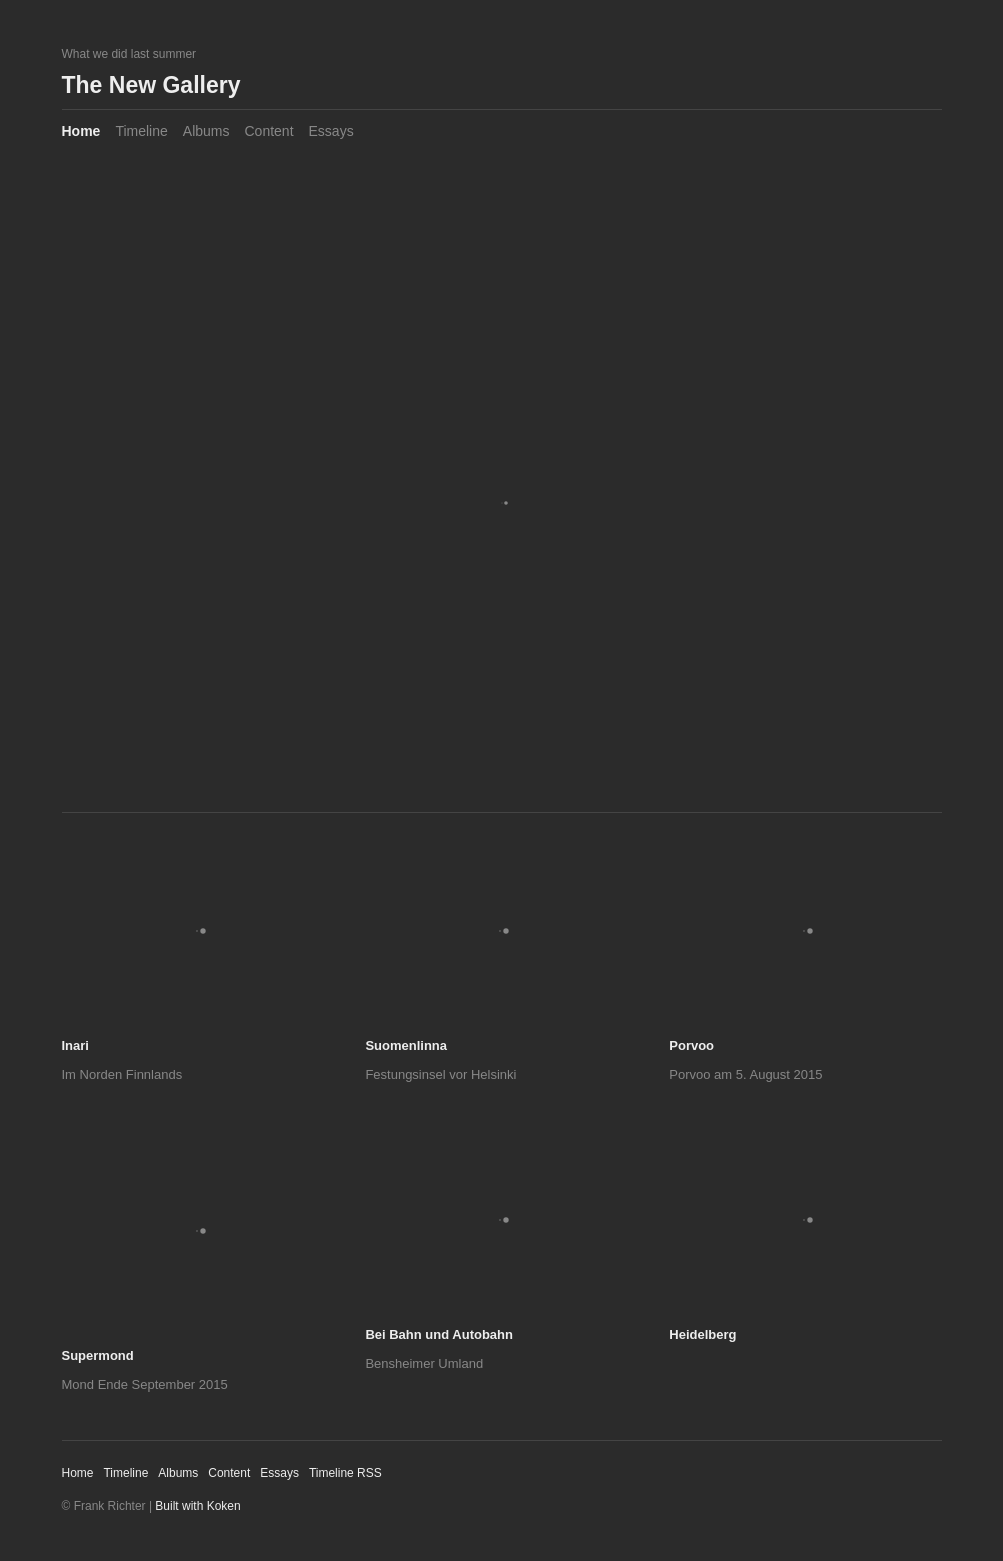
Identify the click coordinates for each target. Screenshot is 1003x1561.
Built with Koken (197, 1506)
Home (81, 131)
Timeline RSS (345, 1473)
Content (268, 131)
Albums (206, 131)
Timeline (141, 131)
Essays (331, 131)
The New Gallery (151, 85)
